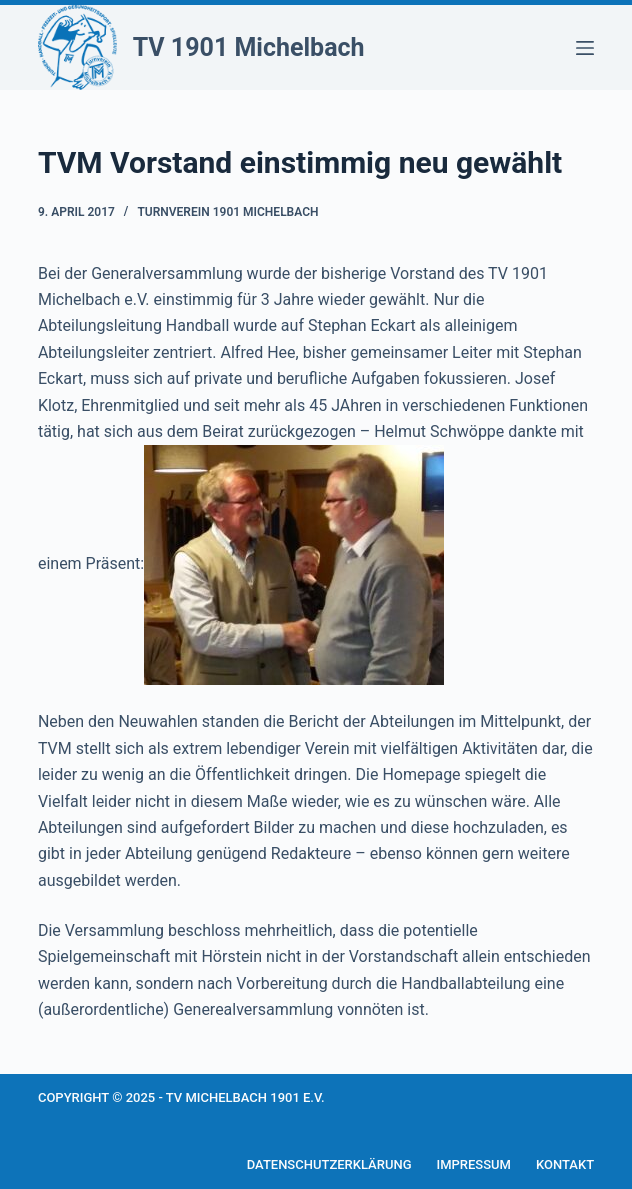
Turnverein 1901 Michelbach (227, 212)
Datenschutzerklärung (329, 1164)
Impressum (473, 1164)
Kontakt (565, 1164)
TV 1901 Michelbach (249, 47)
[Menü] (585, 48)
